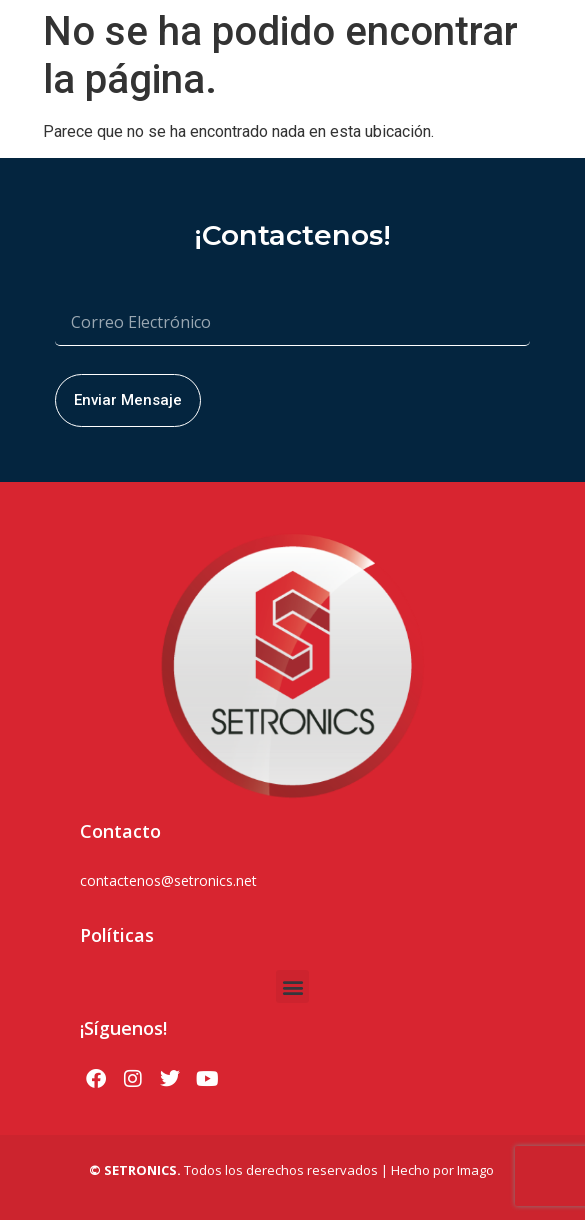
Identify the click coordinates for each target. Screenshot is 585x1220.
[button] (292, 986)
